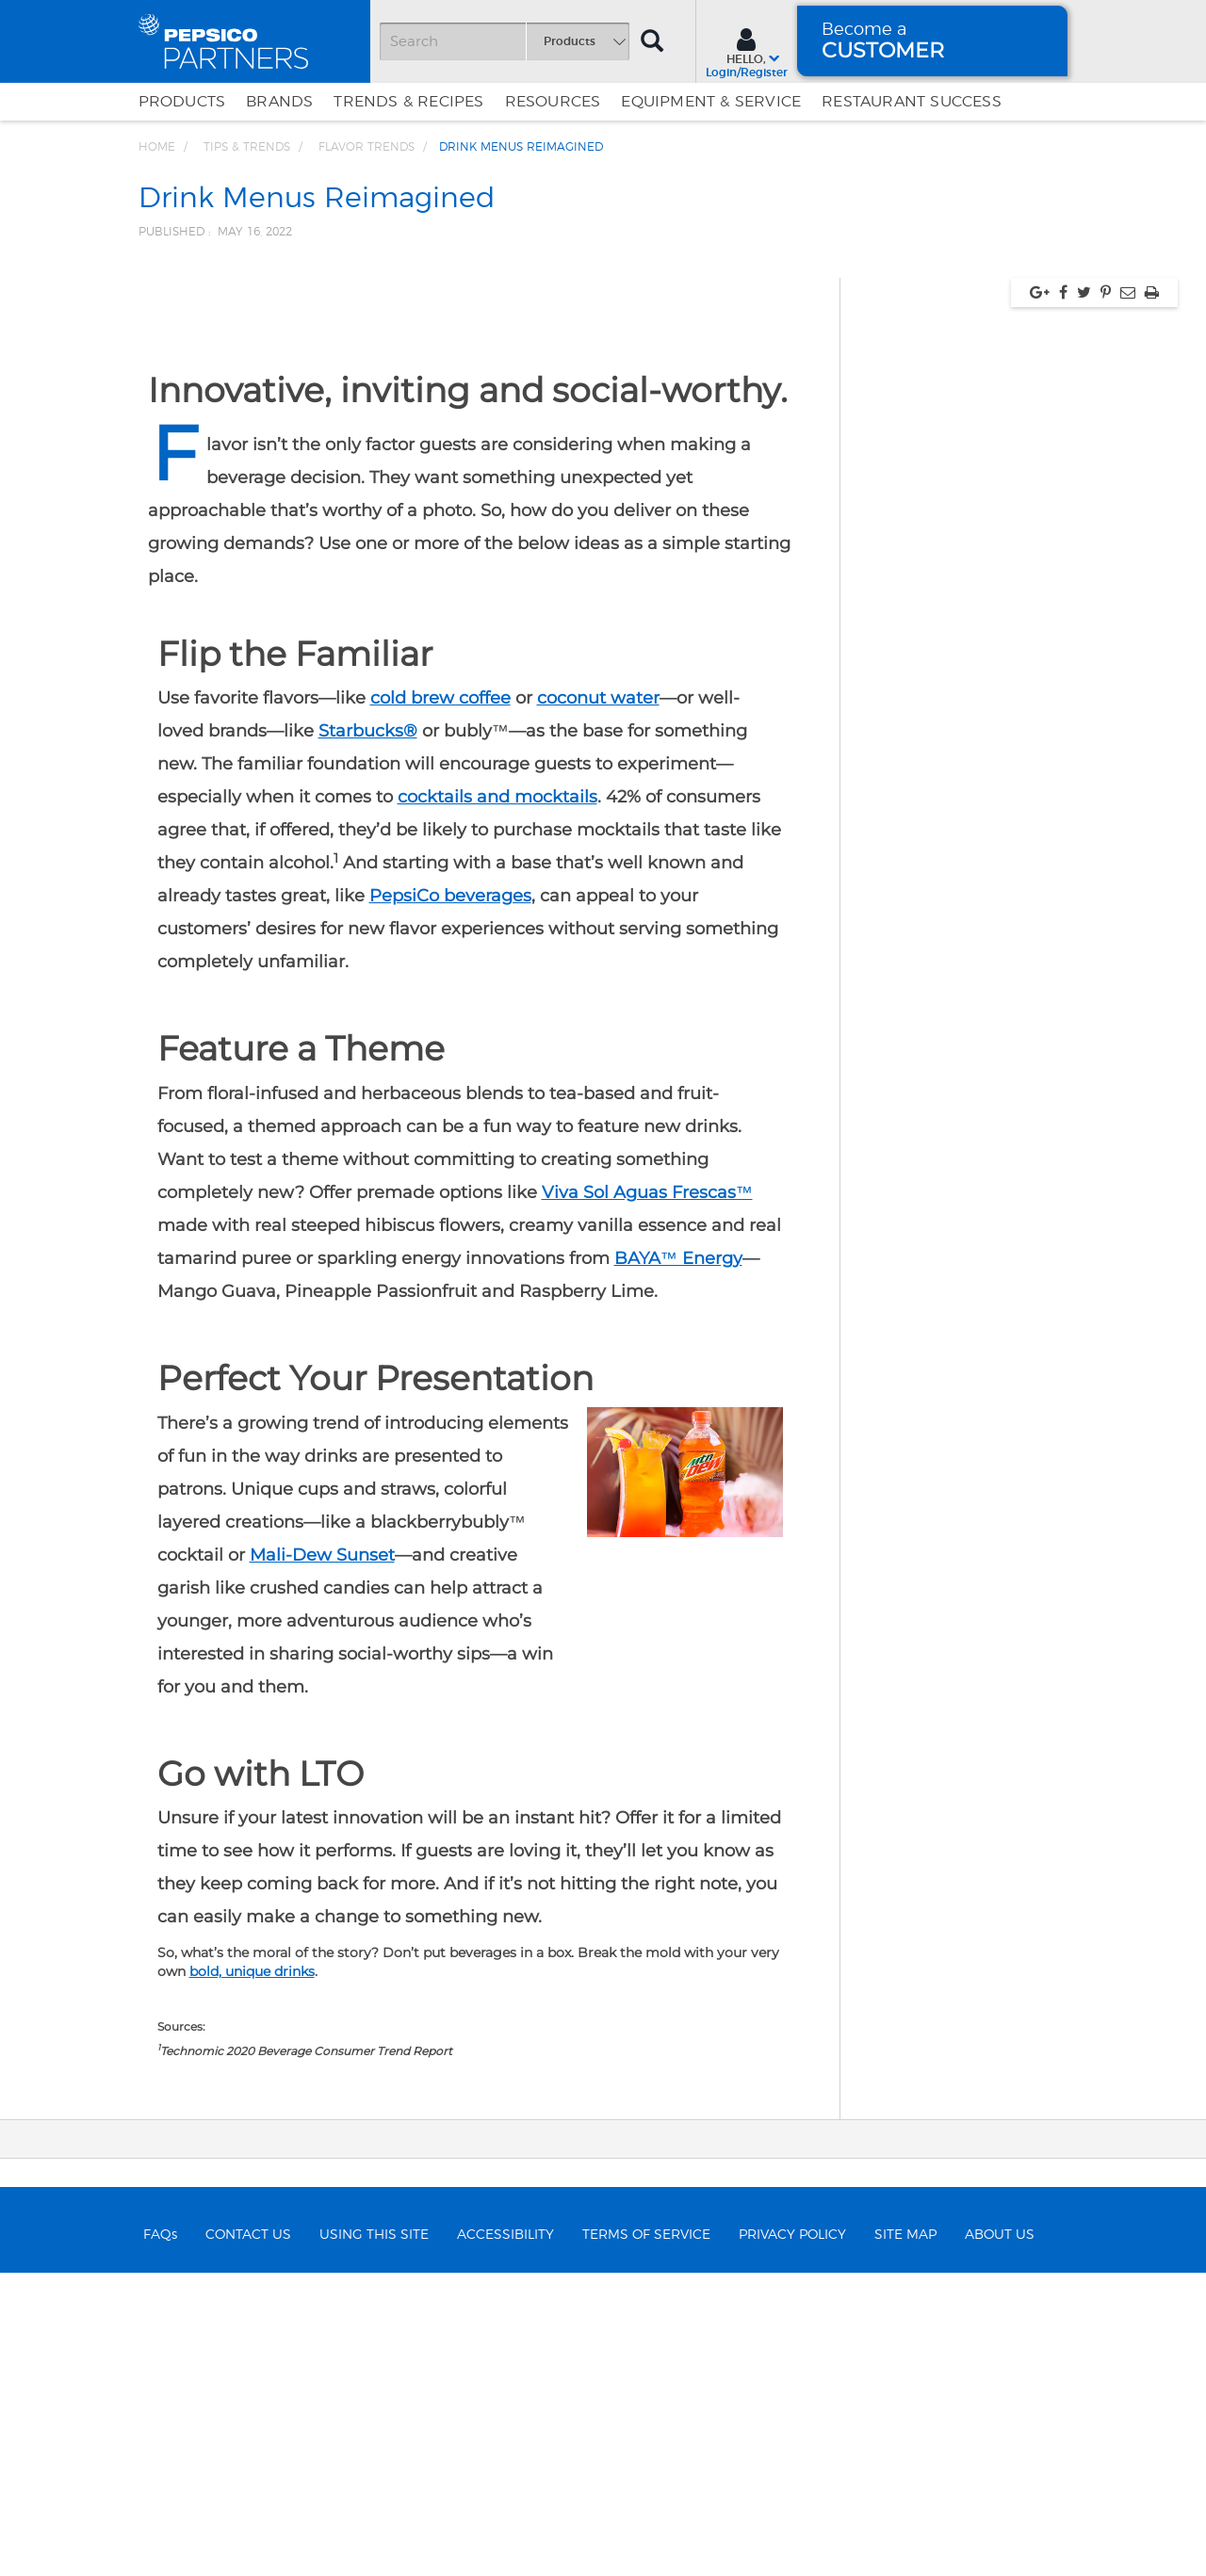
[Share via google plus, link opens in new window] (1040, 594)
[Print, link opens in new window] (1152, 594)
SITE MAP (905, 2537)
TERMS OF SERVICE (646, 2537)
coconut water (598, 1001)
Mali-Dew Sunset (322, 1857)
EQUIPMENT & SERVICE (711, 101)
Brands (279, 101)
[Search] (504, 41)
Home (157, 147)
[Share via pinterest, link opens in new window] (1105, 594)
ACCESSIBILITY (505, 2537)
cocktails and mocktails (497, 1100)
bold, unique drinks (252, 2273)
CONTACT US (248, 2537)
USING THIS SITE (374, 2537)
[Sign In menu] (747, 51)
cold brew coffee (440, 1001)
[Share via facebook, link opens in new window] (1063, 594)
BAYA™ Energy (678, 1560)
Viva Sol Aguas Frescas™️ (647, 1494)
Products (182, 101)
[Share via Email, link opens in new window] (1127, 594)
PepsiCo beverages (450, 1199)
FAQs (160, 2537)
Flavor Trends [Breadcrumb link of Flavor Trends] (366, 147)
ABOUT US (1000, 2537)
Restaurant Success (912, 101)
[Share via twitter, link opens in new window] (1084, 594)
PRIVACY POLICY (792, 2537)
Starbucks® (367, 1034)
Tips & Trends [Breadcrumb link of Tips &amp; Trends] (247, 147)
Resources (553, 101)
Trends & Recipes (408, 101)
